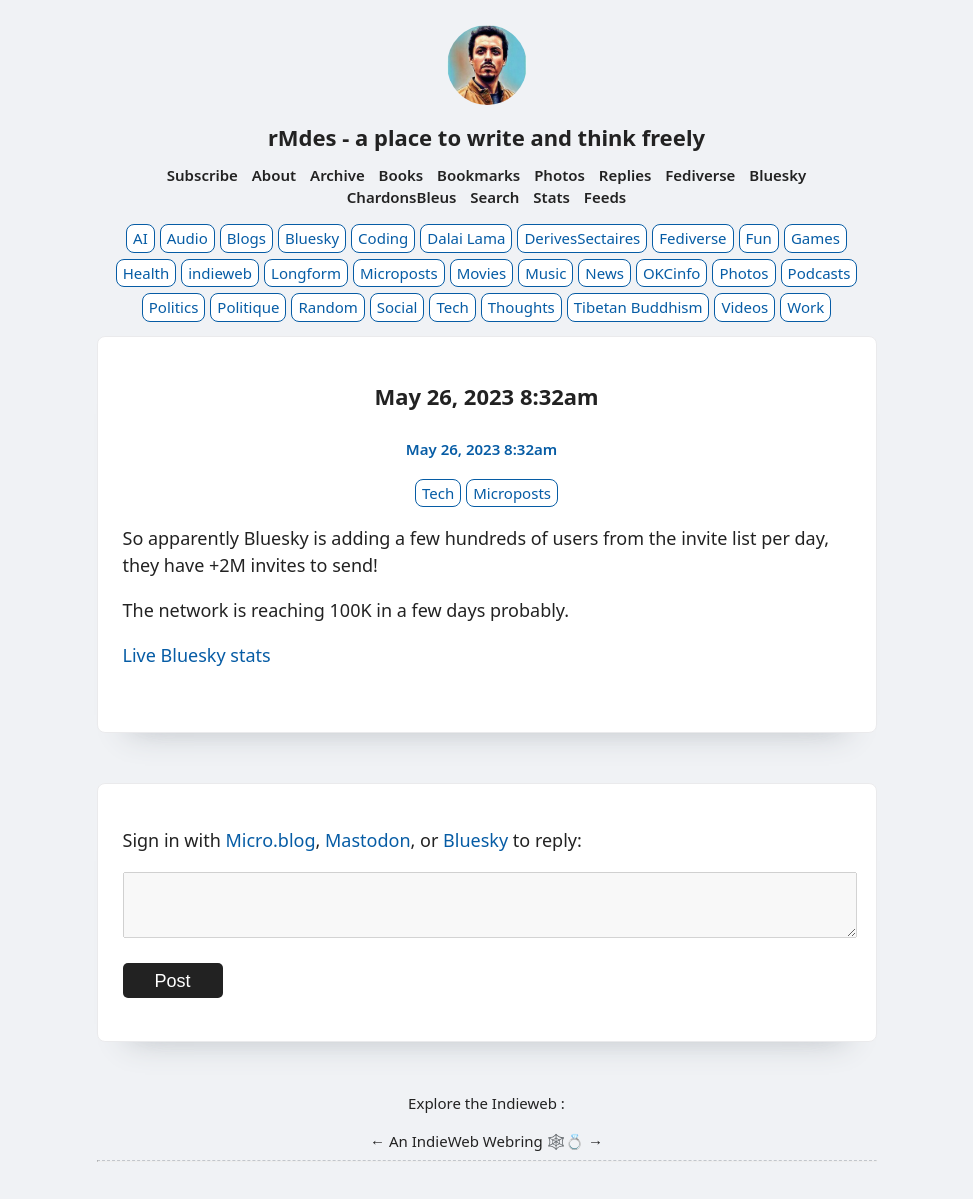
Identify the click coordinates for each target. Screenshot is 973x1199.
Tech (452, 307)
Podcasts (819, 273)
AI (140, 238)
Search (494, 197)
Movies (482, 273)
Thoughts (521, 307)
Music (545, 273)
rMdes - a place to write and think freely (486, 137)
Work (805, 307)
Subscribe (202, 175)
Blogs (246, 238)
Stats (551, 197)
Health (146, 273)
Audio (187, 238)
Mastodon (368, 840)
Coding (383, 238)
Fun (759, 238)
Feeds (605, 197)
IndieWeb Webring (477, 1153)
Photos (559, 175)
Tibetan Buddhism (638, 307)
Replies (625, 175)
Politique (248, 307)
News (604, 273)
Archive (337, 175)
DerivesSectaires (582, 238)
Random (327, 307)
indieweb (220, 273)
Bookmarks (478, 175)
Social (397, 307)
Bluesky (777, 175)
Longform (306, 273)
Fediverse (700, 175)
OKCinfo (672, 273)
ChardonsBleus (402, 197)
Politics (174, 307)
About (274, 175)
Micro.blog (270, 840)
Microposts (399, 273)
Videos (744, 307)
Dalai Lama (466, 238)
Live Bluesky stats (197, 655)
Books (401, 175)
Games (815, 238)
